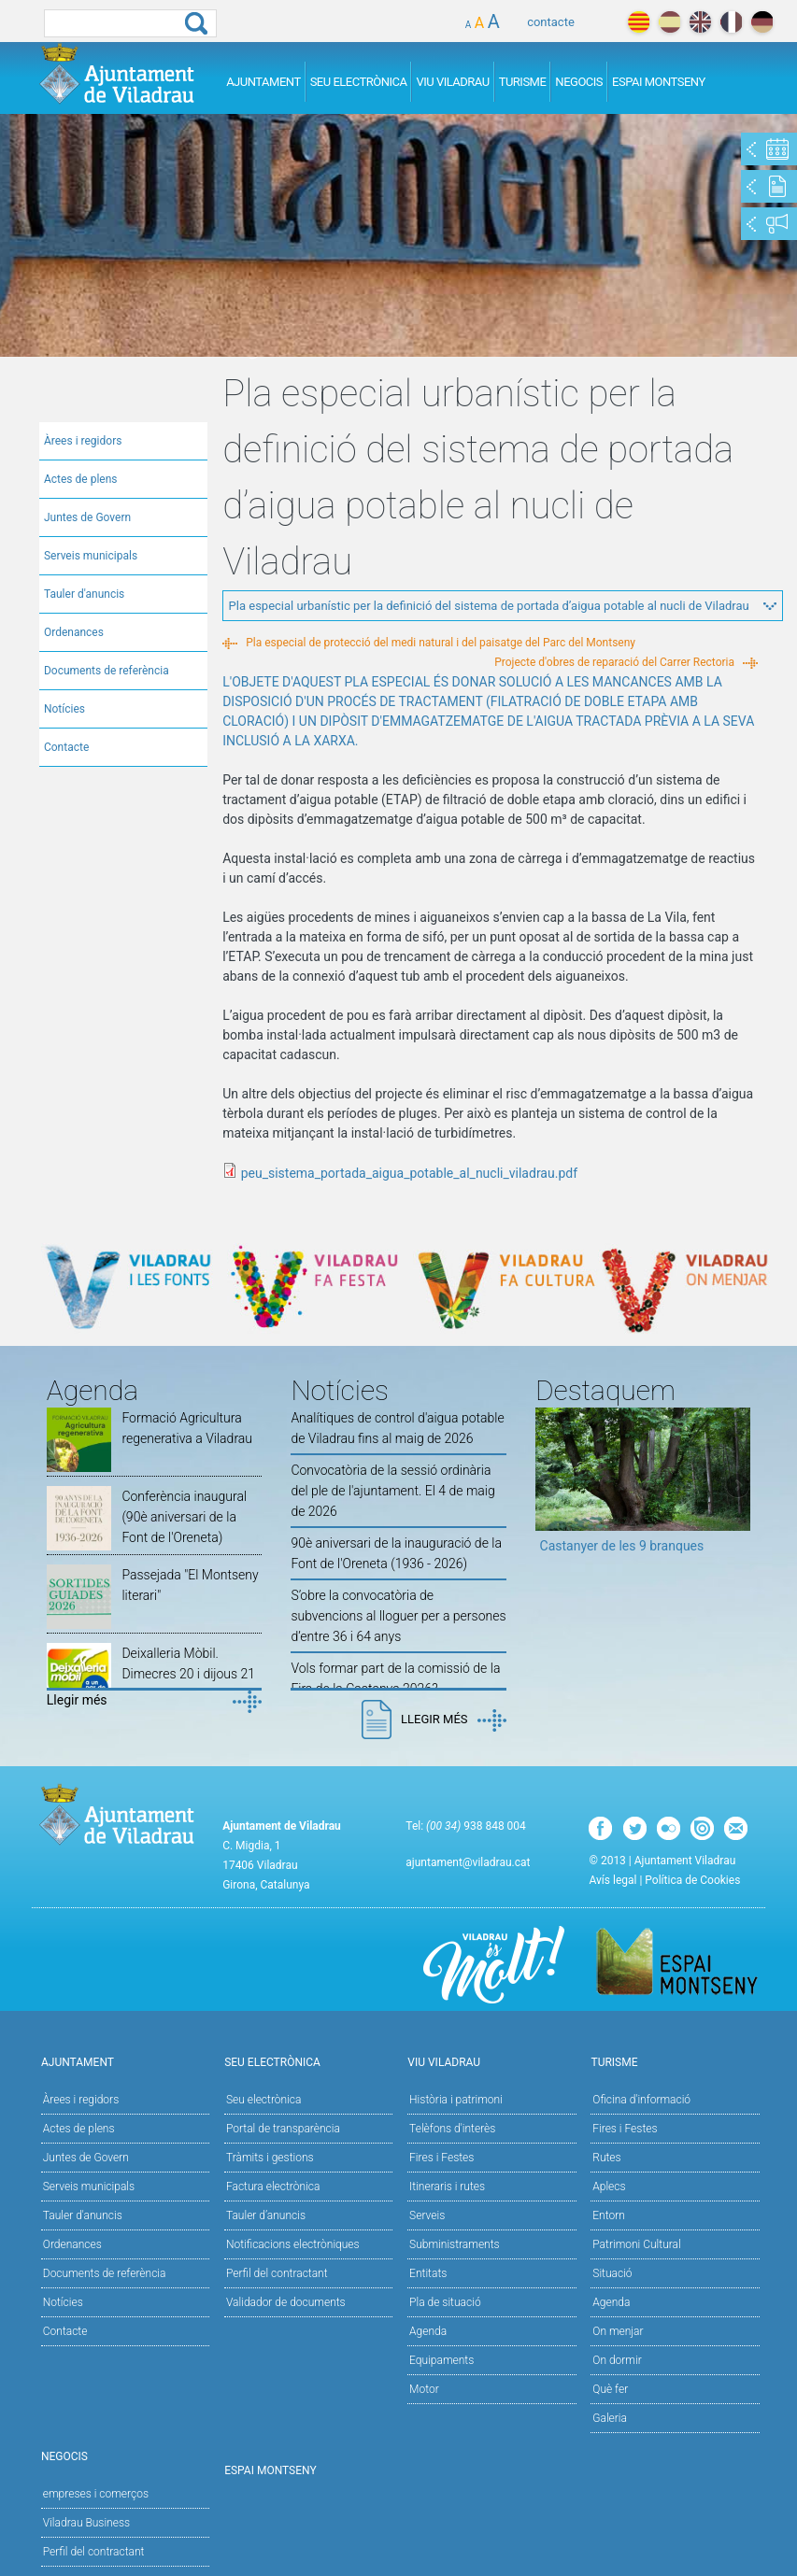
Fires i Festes (441, 2157)
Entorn (608, 2215)
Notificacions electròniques (293, 2244)
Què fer (610, 2389)
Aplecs (608, 2186)
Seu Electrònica (358, 82)
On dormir (616, 2360)
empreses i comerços (96, 2493)
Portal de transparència (283, 2128)
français (731, 22)
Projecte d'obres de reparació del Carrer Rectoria (614, 662)
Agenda (428, 2331)
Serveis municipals (90, 555)
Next (736, 1487)
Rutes (606, 2157)
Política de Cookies (692, 1880)
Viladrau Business (86, 2522)
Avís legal (612, 1880)
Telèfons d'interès (452, 2128)
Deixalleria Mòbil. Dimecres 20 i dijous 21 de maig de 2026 (188, 1674)
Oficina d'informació (641, 2099)
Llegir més (77, 1699)
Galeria (609, 2418)
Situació (612, 2273)
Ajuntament (263, 82)
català (638, 22)
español (669, 22)
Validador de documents (286, 2302)
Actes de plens (81, 479)
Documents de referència (106, 670)
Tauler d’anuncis (266, 2215)
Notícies (64, 708)
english (700, 22)
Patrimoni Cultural (636, 2244)
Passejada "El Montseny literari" (189, 1585)
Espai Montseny (658, 82)
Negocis (579, 82)
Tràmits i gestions (270, 2157)
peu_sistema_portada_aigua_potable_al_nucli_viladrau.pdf (409, 1173)
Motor (424, 2389)
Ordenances (74, 632)
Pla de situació (445, 2302)
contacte (551, 22)
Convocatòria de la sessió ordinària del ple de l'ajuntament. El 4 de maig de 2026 (392, 1491)
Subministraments (454, 2244)
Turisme (523, 82)
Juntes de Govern (87, 517)
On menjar (617, 2331)
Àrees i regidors (82, 440)
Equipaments (441, 2360)
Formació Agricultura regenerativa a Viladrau (186, 1428)
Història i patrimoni (456, 2099)
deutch (762, 22)
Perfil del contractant (277, 2273)
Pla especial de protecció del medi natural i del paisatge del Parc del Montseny (440, 642)
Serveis (427, 2215)
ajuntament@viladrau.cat (468, 1862)
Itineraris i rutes (447, 2186)
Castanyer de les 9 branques (622, 1545)
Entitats (428, 2273)
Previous (549, 1487)
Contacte (66, 747)
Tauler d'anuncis (84, 594)
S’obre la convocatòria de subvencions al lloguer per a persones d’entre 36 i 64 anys (398, 1616)
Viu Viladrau (452, 82)
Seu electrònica (264, 2099)
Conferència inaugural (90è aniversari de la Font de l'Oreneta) (184, 1517)
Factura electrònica (273, 2186)
